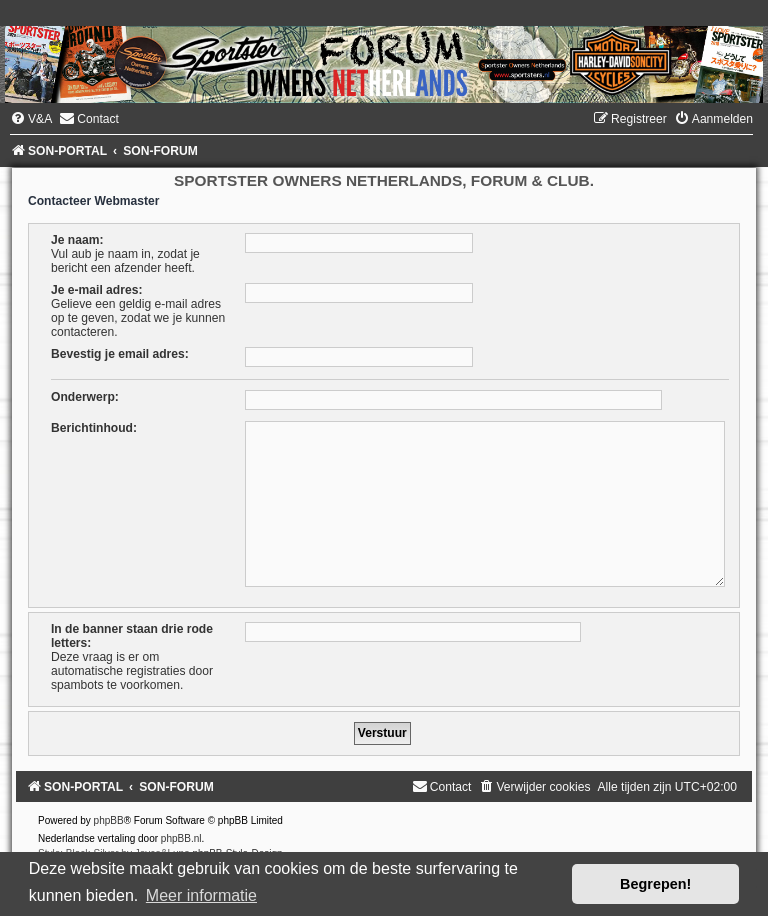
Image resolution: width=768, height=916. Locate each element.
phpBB (109, 820)
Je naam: (77, 240)
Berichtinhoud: (94, 428)
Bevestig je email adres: (120, 354)
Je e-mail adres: (96, 290)
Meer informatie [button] (201, 895)
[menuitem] (31, 119)
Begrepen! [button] (655, 884)
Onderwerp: (85, 397)
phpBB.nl (181, 838)
